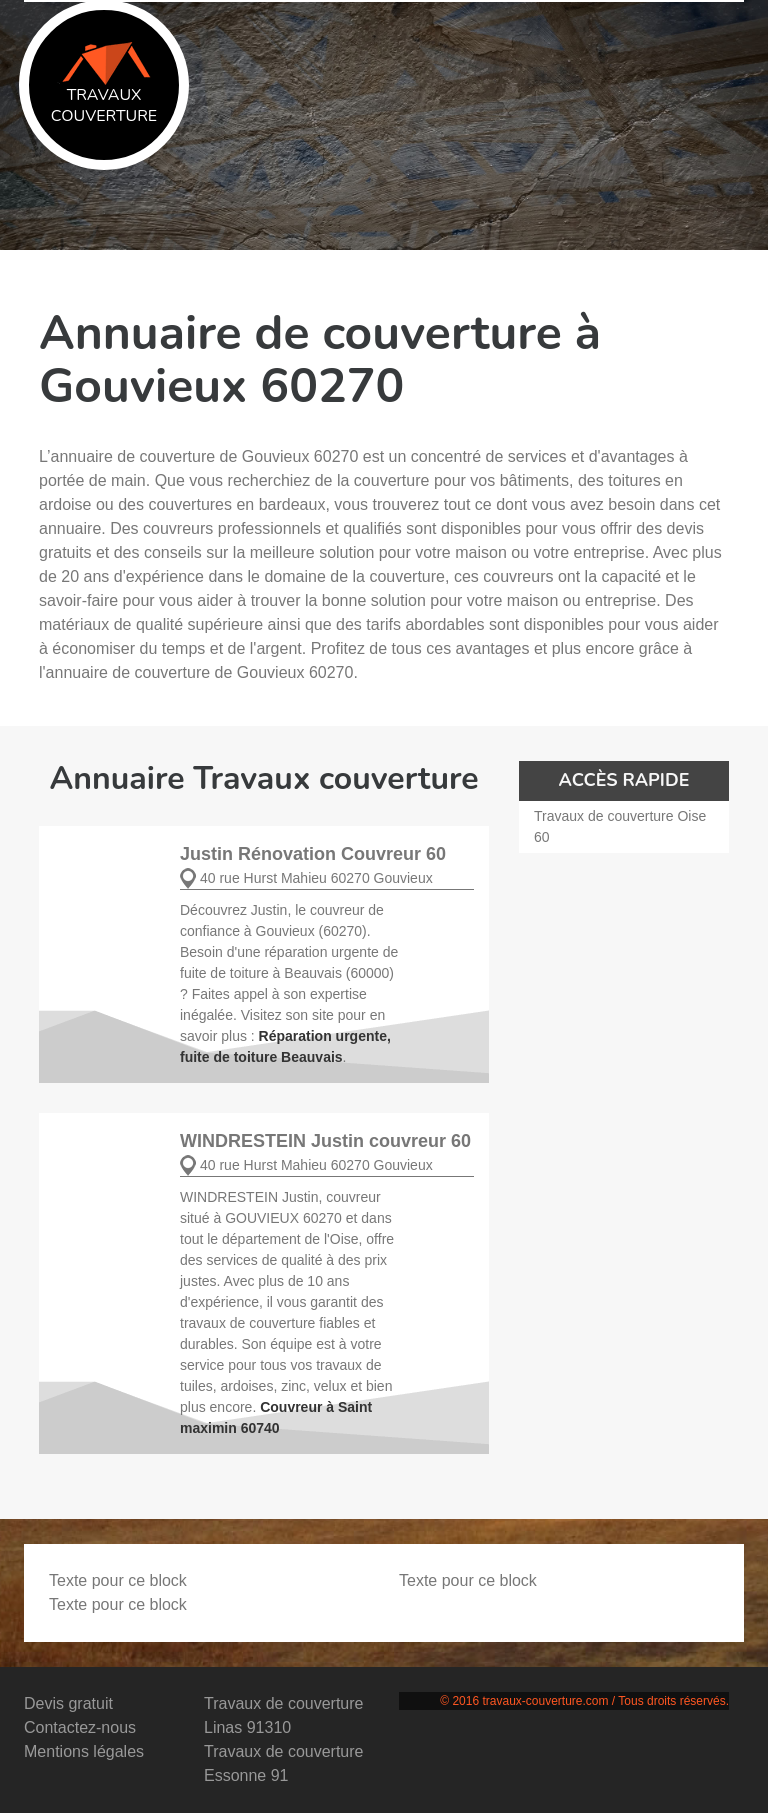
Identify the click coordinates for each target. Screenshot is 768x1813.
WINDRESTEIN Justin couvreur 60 (325, 1141)
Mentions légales (84, 1751)
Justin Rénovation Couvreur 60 (313, 854)
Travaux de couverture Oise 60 (620, 826)
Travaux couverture (104, 84)
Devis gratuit (68, 1703)
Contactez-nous (80, 1727)
